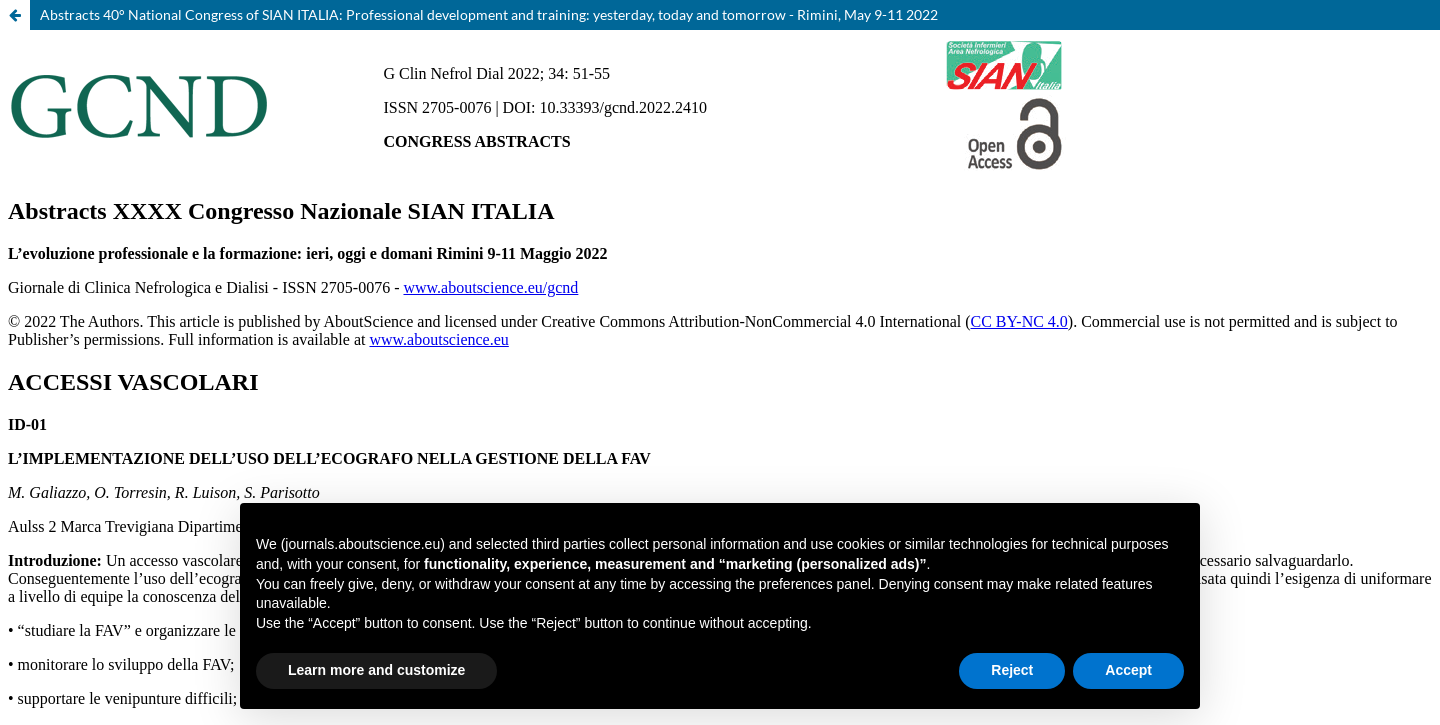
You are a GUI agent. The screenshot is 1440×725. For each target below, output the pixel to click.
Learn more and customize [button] (376, 670)
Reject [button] (1012, 670)
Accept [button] (1128, 670)
